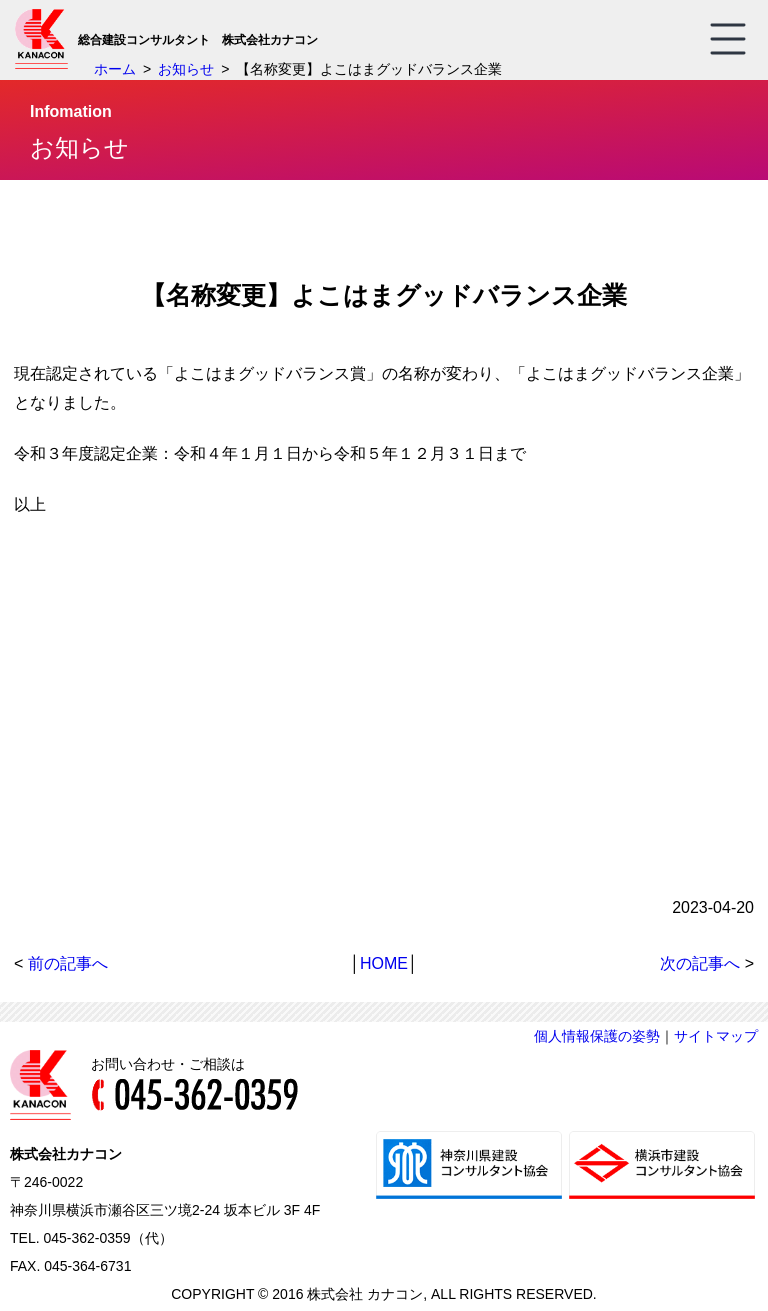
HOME (384, 963)
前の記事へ (68, 963)
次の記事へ (700, 963)
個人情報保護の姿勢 (597, 1036)
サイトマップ (716, 1036)
